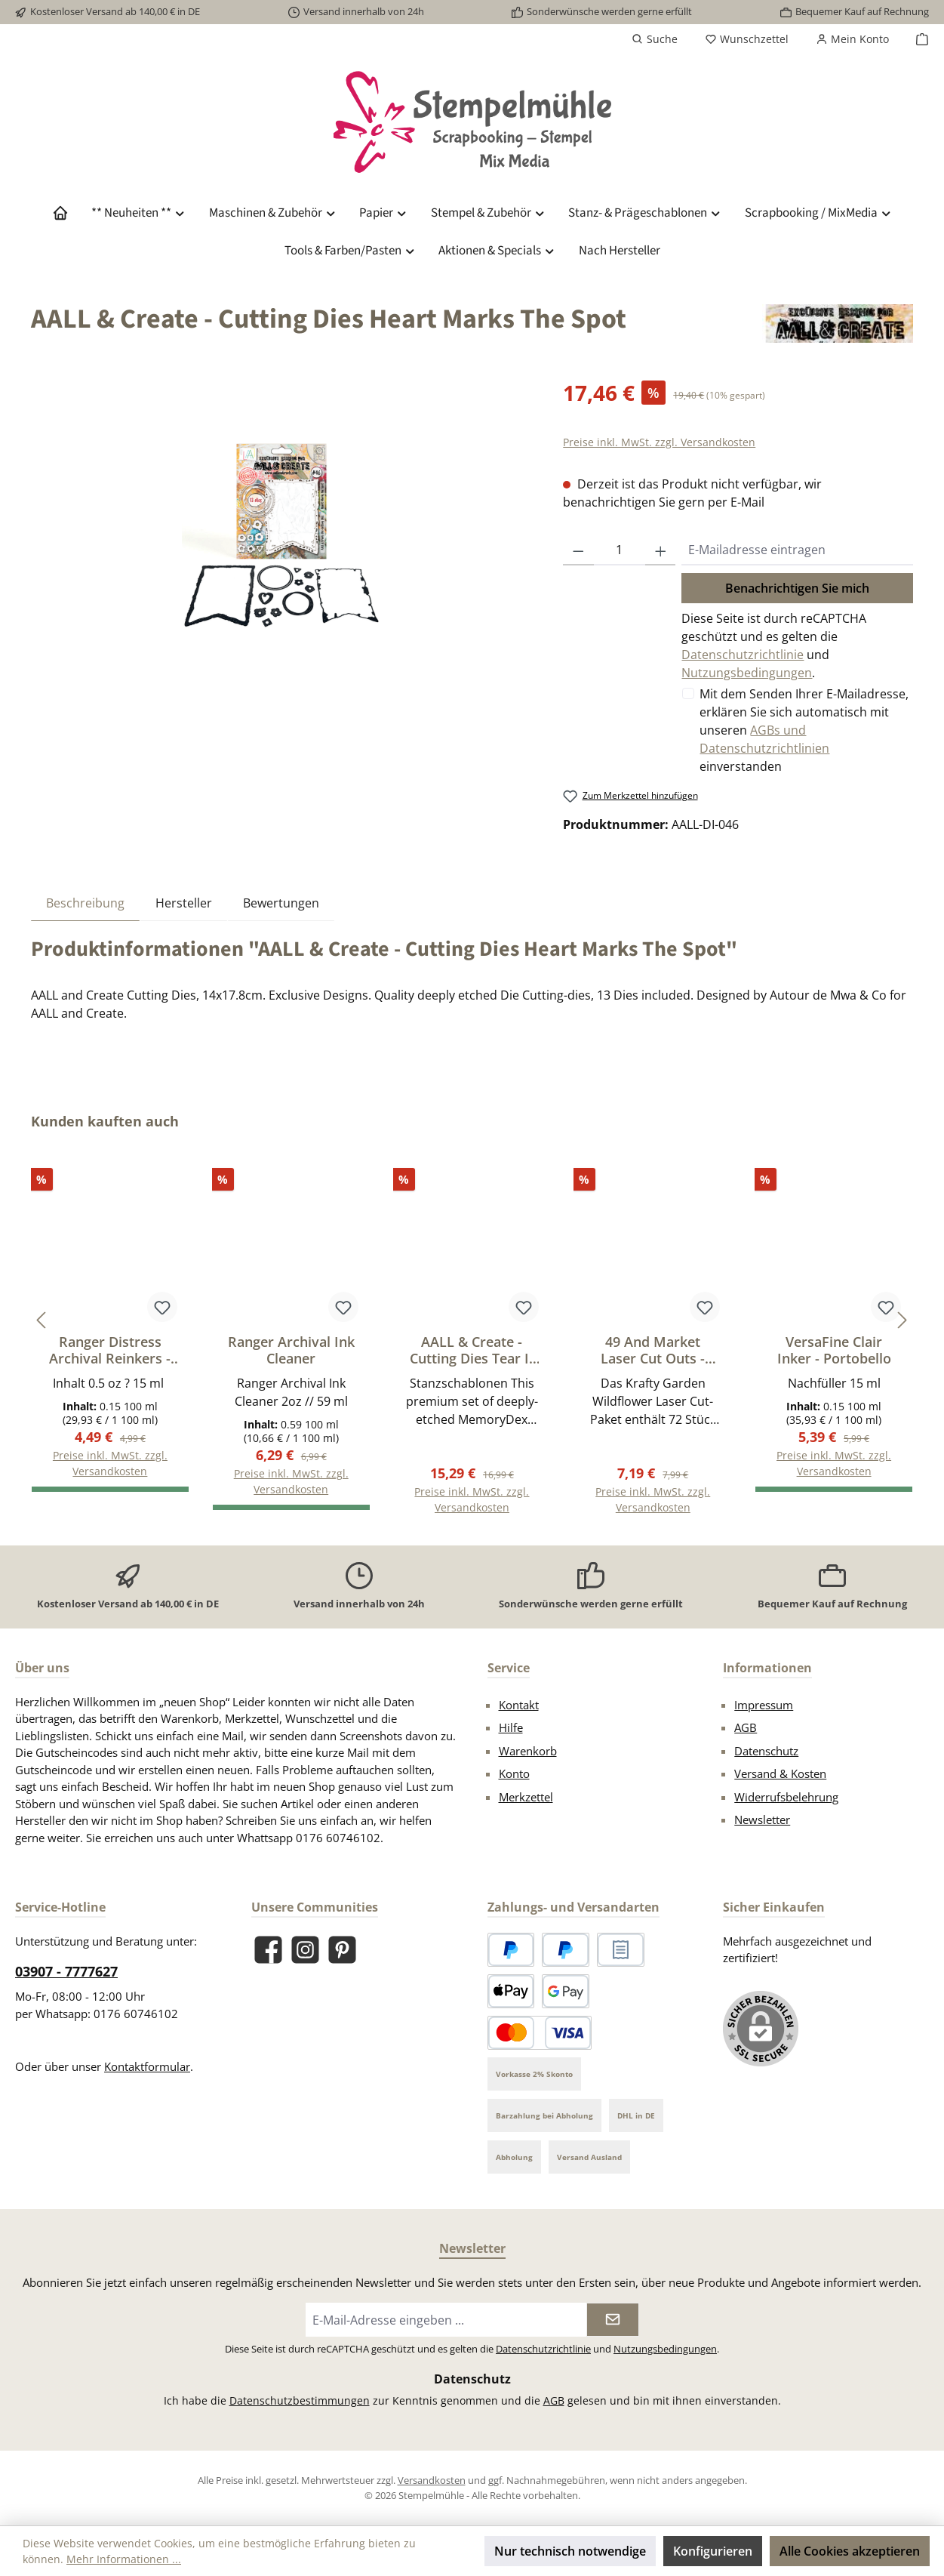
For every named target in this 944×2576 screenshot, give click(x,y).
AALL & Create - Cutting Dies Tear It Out (472, 1350)
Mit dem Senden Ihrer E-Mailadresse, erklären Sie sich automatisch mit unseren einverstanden (804, 730)
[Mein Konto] (852, 39)
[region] (282, 539)
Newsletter (762, 1819)
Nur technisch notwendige (570, 2551)
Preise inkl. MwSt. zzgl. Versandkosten (659, 442)
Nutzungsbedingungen (746, 672)
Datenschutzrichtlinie (742, 654)
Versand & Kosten (780, 1773)
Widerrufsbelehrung (786, 1796)
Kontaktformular (147, 2066)
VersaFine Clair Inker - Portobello (834, 1350)
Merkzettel (526, 1796)
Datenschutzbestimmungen (299, 2400)
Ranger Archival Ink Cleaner (291, 1350)
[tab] (85, 902)
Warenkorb (528, 1750)
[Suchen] (654, 39)
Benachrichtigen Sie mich (797, 588)
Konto (514, 1773)
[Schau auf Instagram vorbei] (305, 1950)
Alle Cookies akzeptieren (849, 2551)
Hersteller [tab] (183, 903)
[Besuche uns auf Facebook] (268, 1950)
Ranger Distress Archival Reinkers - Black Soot (110, 1350)
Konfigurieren (712, 2551)
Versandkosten (432, 2480)
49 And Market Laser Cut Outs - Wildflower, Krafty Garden (653, 1350)
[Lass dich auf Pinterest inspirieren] (342, 1950)
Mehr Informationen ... (123, 2559)
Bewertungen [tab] (281, 903)
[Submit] (612, 2320)
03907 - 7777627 (66, 1971)
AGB (745, 1727)
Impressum (763, 1704)
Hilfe (511, 1727)
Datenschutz (766, 1750)
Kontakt (519, 1704)
